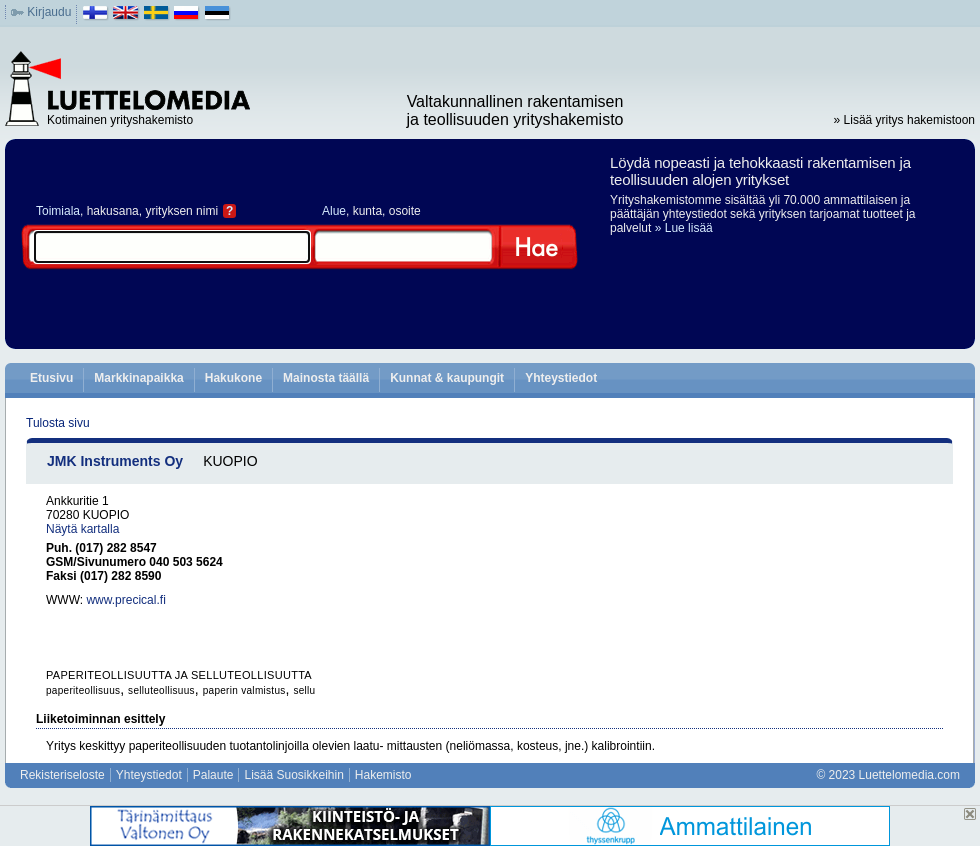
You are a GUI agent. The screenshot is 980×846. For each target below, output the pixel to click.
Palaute (213, 775)
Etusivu (51, 378)
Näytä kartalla (82, 529)
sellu (304, 690)
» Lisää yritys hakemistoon (904, 120)
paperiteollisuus (83, 690)
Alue (334, 211)
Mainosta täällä (326, 378)
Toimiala (58, 211)
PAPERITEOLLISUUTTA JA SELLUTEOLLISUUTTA (179, 675)
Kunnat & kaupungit (447, 378)
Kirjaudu (49, 12)
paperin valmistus (244, 690)
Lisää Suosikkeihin (293, 775)
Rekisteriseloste (62, 775)
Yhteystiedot (561, 378)
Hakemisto (383, 775)
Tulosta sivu (58, 423)
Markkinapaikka (138, 378)
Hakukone (233, 378)
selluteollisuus (161, 690)
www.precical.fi (125, 600)
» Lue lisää (684, 228)
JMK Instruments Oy (115, 461)
